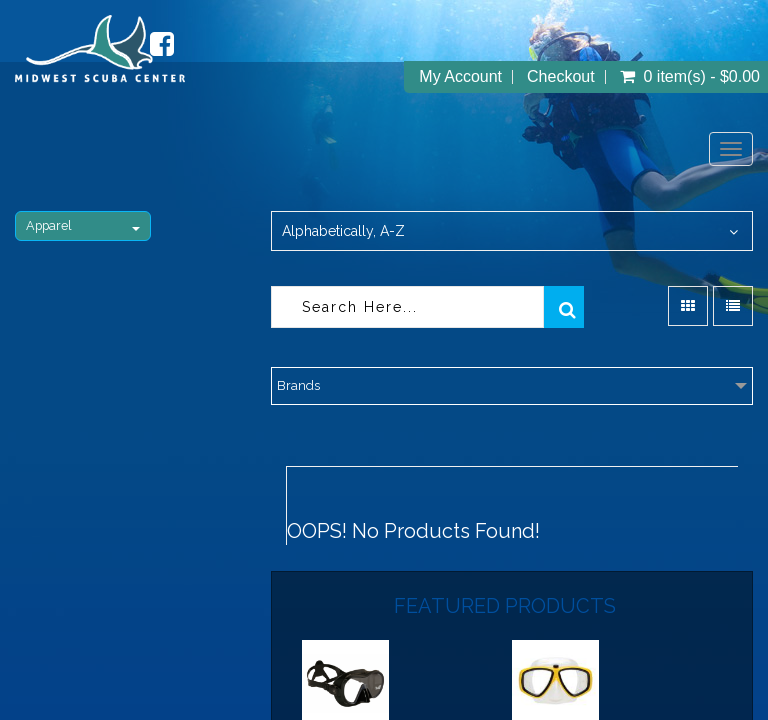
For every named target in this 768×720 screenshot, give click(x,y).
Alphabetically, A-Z (343, 231)
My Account (460, 77)
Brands (298, 385)
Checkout (561, 77)
